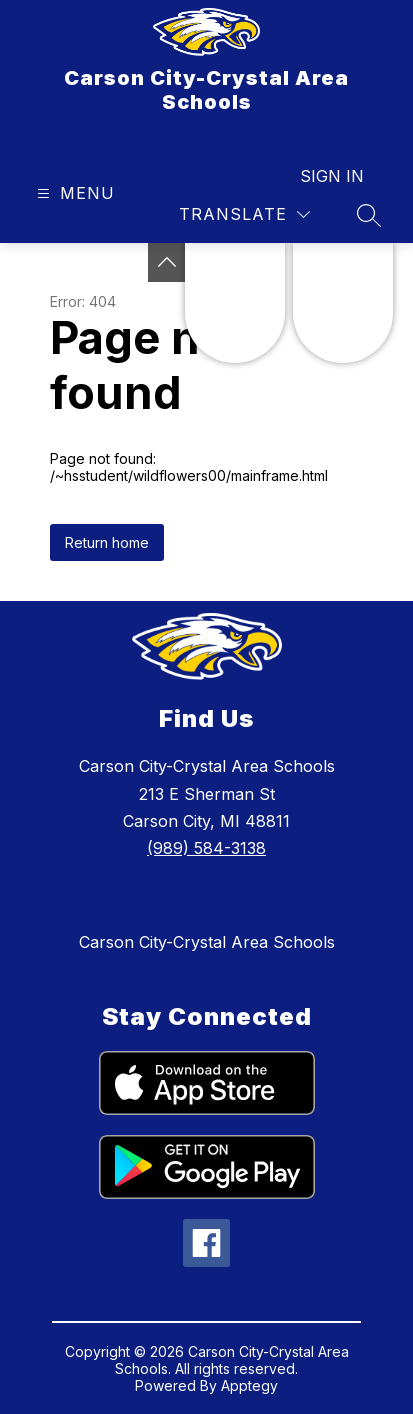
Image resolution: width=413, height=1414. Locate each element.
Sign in (332, 176)
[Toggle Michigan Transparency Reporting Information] (167, 262)
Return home (107, 542)
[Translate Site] (244, 214)
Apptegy (249, 1385)
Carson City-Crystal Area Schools (207, 942)
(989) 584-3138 (206, 848)
